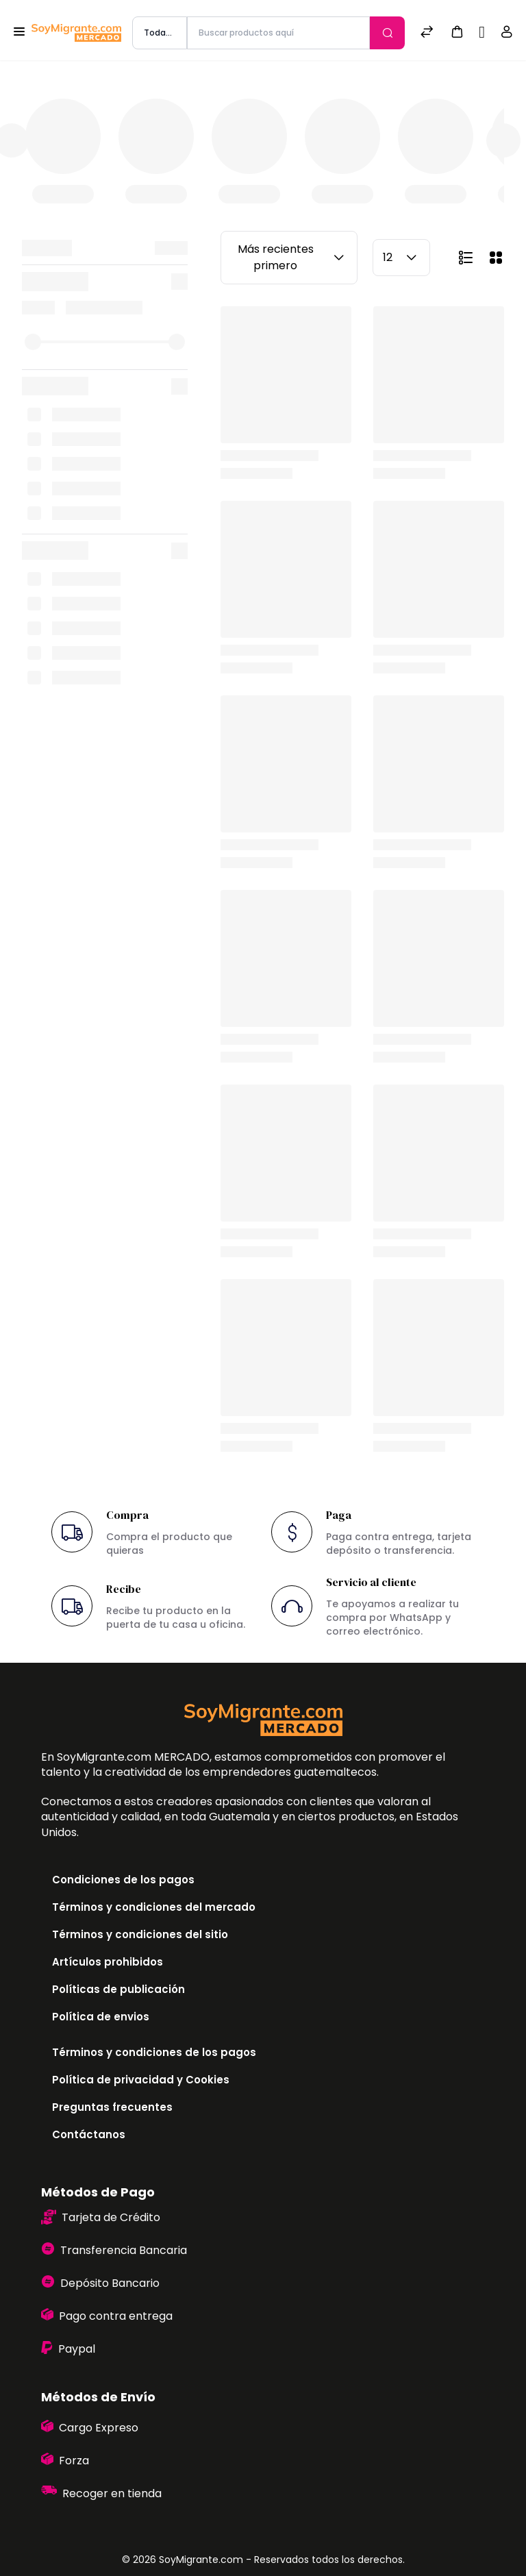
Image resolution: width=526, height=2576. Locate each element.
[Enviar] (387, 32)
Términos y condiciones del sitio (140, 1934)
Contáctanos (88, 2134)
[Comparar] (426, 33)
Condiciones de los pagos (123, 1879)
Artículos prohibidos (107, 1962)
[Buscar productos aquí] (278, 32)
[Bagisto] (76, 33)
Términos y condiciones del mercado (153, 1907)
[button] (457, 31)
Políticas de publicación (118, 1989)
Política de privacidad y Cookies (140, 2079)
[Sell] (482, 33)
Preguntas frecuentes (112, 2107)
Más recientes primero (293, 257)
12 (401, 257)
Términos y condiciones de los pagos (154, 2052)
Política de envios (100, 2016)
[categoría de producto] (159, 32)
